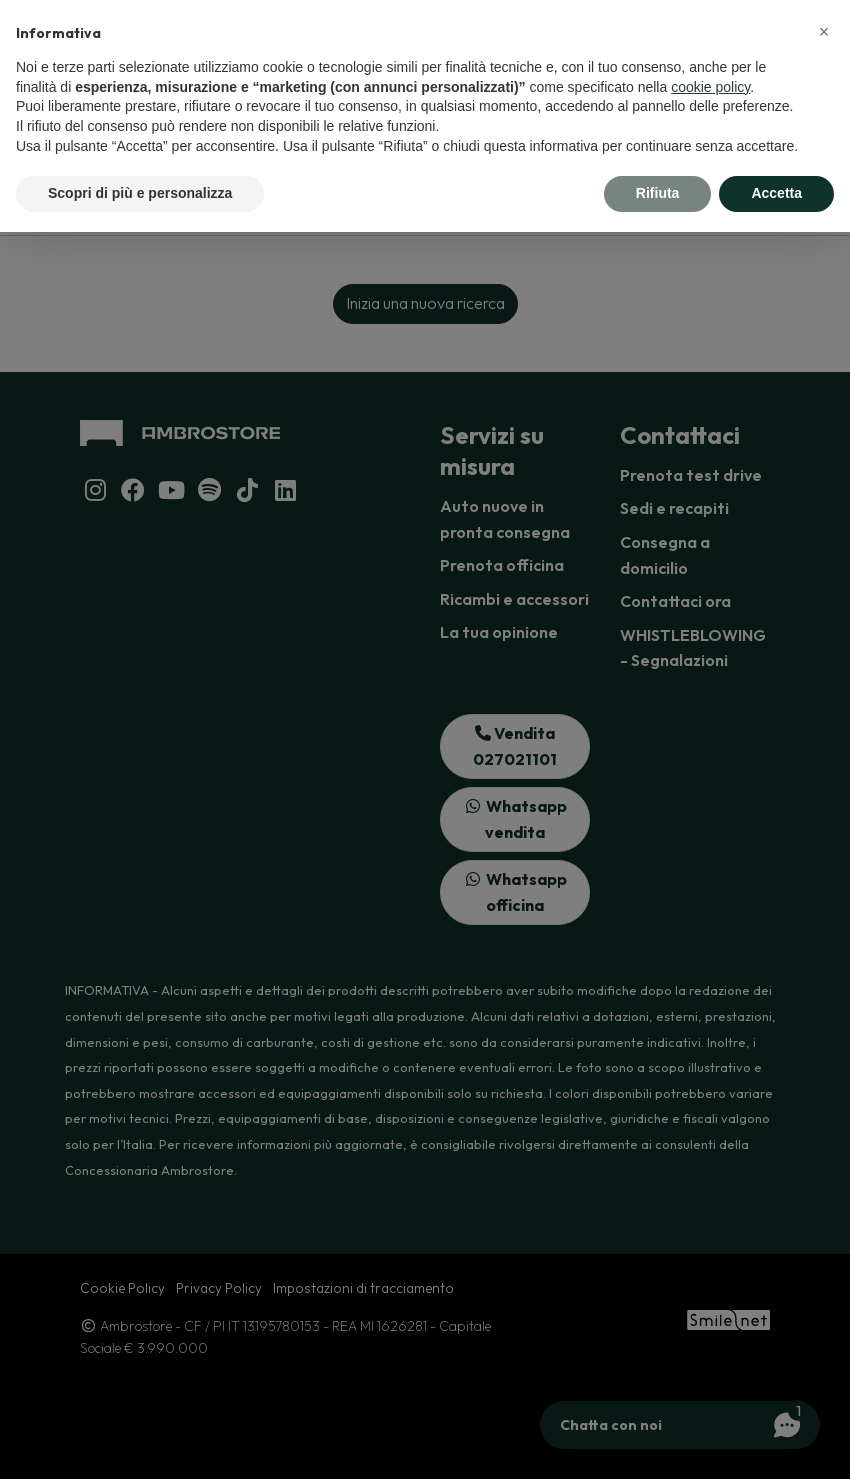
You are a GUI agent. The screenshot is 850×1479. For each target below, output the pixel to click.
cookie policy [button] (710, 87)
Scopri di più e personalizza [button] (140, 193)
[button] (824, 32)
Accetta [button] (776, 193)
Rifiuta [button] (658, 193)
